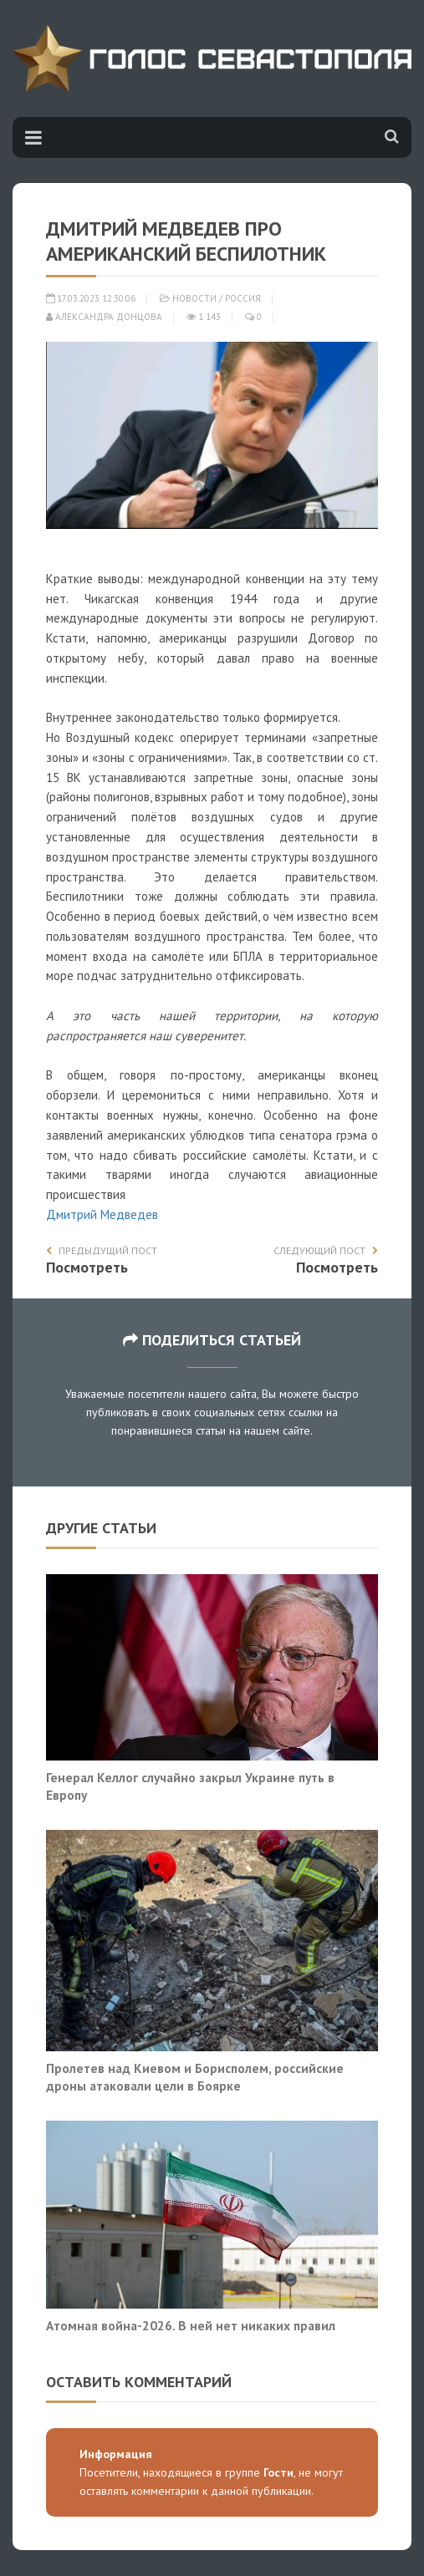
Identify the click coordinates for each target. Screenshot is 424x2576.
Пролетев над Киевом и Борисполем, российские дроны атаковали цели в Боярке (195, 2077)
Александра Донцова (104, 317)
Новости (194, 298)
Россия (243, 298)
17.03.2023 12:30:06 (90, 298)
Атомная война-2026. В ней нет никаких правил (190, 2325)
